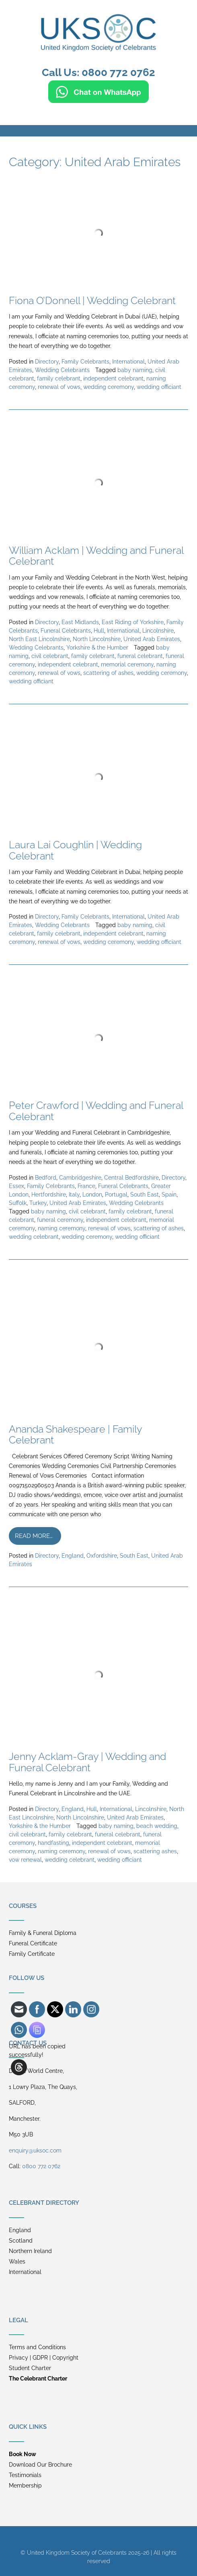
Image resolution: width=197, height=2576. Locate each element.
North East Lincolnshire (39, 639)
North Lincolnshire (97, 639)
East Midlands (80, 622)
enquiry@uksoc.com (35, 2150)
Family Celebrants (85, 361)
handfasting (53, 1843)
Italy (74, 1194)
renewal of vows (59, 387)
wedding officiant (159, 387)
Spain (169, 1194)
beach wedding (156, 1826)
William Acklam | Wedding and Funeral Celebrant (96, 555)
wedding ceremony (108, 387)
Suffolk (18, 1203)
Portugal (116, 1194)
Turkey (38, 1203)
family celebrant (58, 378)
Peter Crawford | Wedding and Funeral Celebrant (96, 1111)
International (128, 361)
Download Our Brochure (40, 2464)
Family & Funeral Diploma (42, 1933)
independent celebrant (113, 378)
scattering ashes (155, 1851)
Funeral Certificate (33, 1943)
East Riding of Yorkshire (133, 622)
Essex (16, 1186)
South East (144, 1194)
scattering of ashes (108, 673)
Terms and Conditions (37, 2347)
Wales (17, 2261)
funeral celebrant (140, 656)
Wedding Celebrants (62, 370)
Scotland (21, 2240)
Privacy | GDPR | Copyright (43, 2357)
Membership (25, 2485)
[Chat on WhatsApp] (98, 99)
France (86, 1186)
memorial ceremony (127, 664)
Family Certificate (32, 1954)
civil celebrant (49, 656)
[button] (98, 130)
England (73, 1555)
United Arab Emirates (151, 639)
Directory (47, 361)
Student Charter (30, 2368)
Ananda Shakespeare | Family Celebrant (75, 1434)
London (92, 1194)
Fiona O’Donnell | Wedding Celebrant (92, 300)
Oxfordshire (101, 1555)
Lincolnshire (158, 630)
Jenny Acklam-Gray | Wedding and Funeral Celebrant (87, 1762)
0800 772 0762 (41, 2166)
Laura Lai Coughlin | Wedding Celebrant (75, 850)
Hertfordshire (48, 1194)
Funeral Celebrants (66, 630)
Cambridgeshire (80, 1177)
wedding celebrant (34, 1237)
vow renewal (25, 1859)
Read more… (34, 1536)
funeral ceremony (60, 1220)
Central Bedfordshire (131, 1177)
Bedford (45, 1177)
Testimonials (25, 2475)
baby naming (134, 370)
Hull (99, 630)
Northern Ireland (30, 2251)
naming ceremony (61, 1228)
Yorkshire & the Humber (97, 647)
